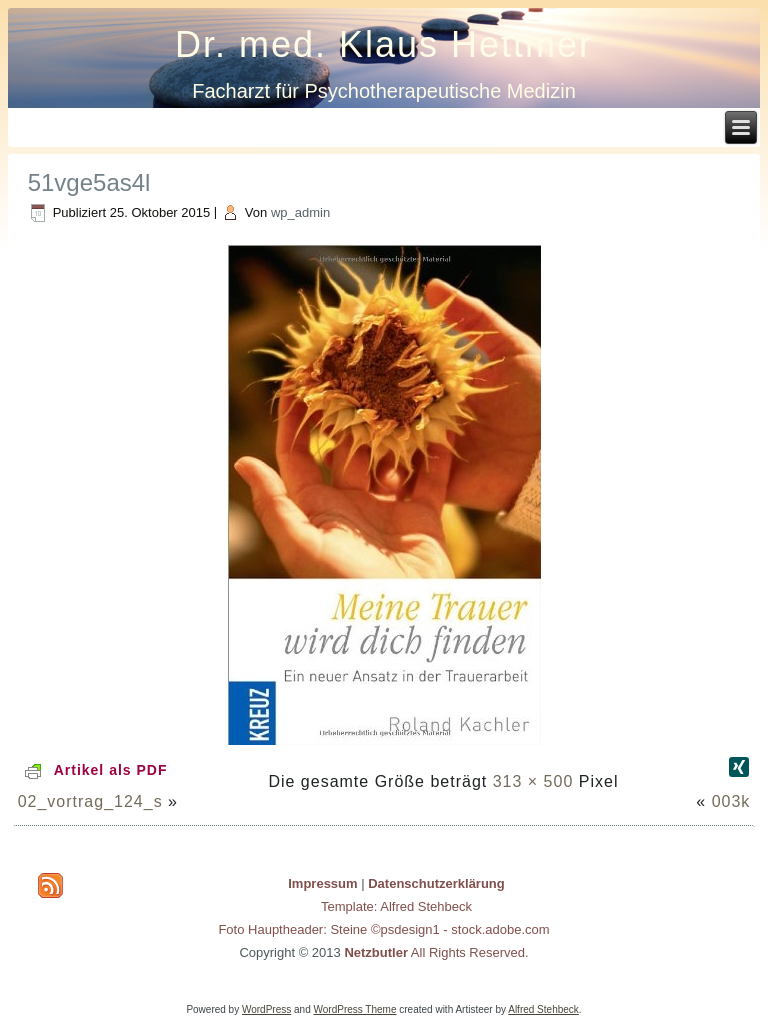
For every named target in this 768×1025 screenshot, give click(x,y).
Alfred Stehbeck (543, 1009)
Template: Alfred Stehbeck (396, 906)
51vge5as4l (89, 182)
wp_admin (300, 212)
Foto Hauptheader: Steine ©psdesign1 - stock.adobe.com (383, 929)
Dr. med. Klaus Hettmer (384, 44)
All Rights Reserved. (436, 952)
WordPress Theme (355, 1009)
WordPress (266, 1009)
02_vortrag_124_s (90, 801)
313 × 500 (533, 781)
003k (731, 801)
